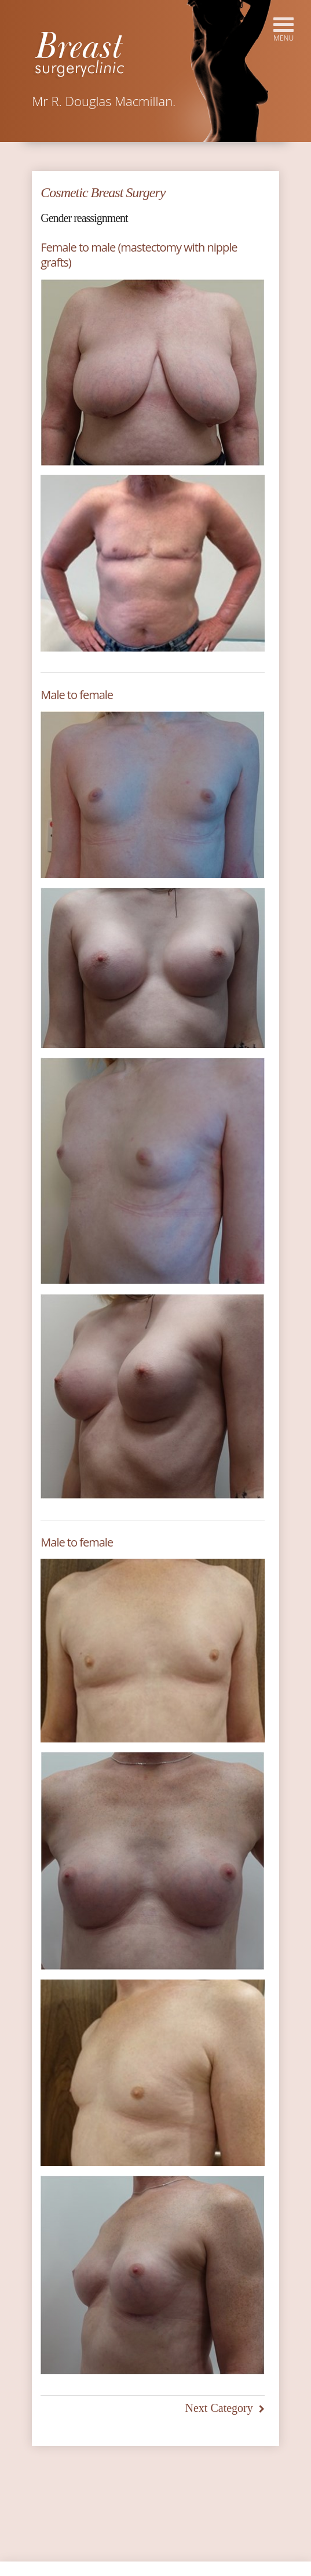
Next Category (219, 2408)
